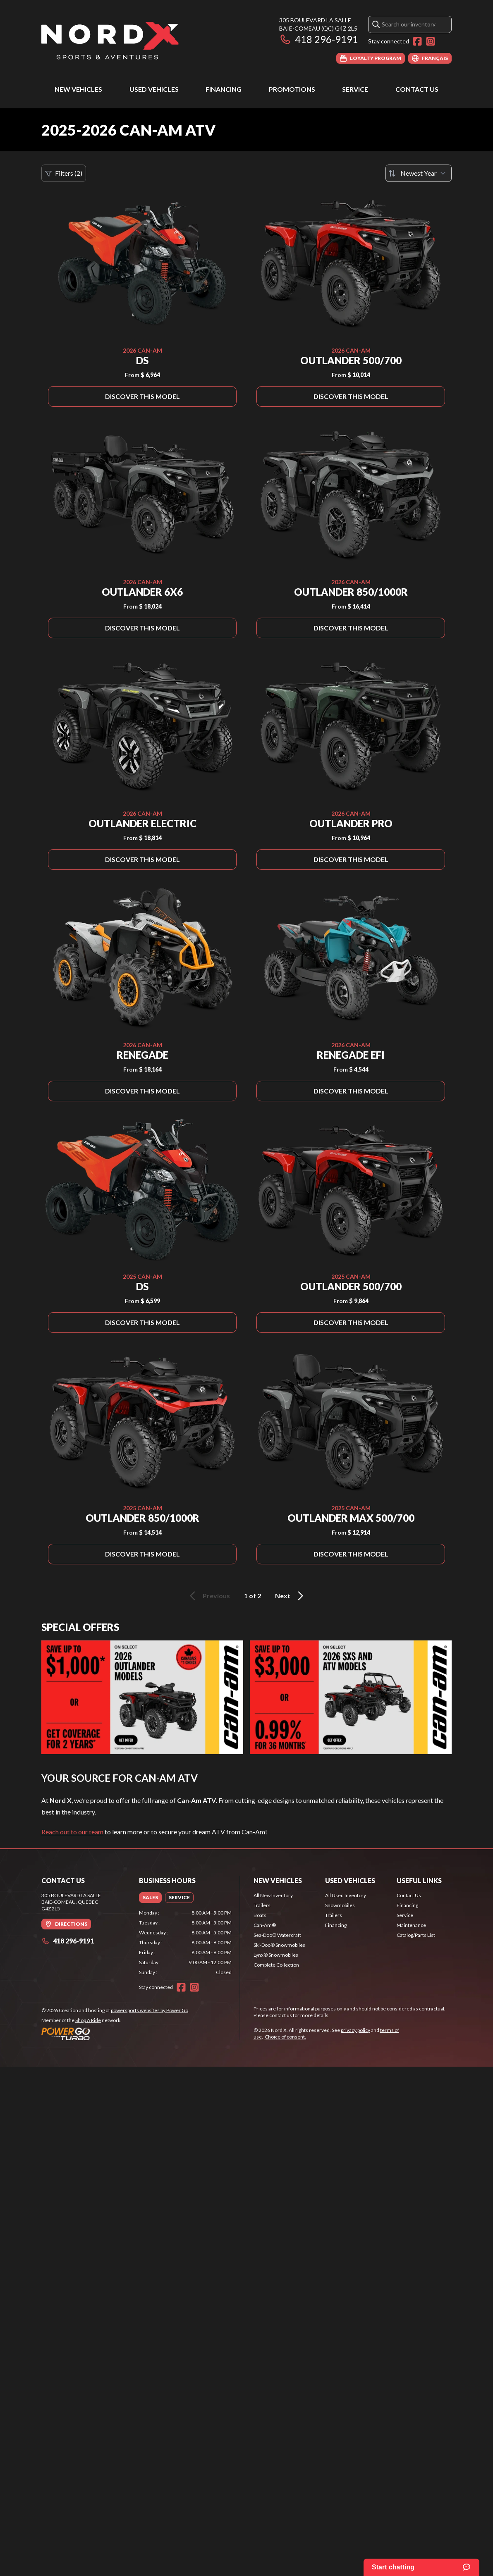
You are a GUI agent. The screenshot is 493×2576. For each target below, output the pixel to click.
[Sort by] (418, 173)
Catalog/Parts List (416, 1935)
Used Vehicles (154, 89)
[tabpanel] (185, 1943)
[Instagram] (431, 41)
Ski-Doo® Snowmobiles (279, 1945)
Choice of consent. (285, 2037)
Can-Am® (265, 1925)
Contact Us (416, 89)
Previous (208, 1596)
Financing (224, 89)
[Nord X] (110, 40)
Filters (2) (63, 173)
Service (355, 89)
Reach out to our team (72, 1832)
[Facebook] (417, 41)
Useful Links (419, 1880)
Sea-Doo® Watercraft (277, 1935)
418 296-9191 (318, 39)
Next (290, 1596)
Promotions (292, 89)
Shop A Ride (88, 2020)
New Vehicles (78, 89)
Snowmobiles (340, 1905)
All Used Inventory (345, 1895)
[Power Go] (115, 2033)
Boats (260, 1915)
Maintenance (411, 1925)
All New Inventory (273, 1895)
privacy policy (355, 2030)
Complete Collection (276, 1965)
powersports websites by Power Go (149, 2010)
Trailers (262, 1905)
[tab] (150, 1897)
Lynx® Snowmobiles (276, 1955)
